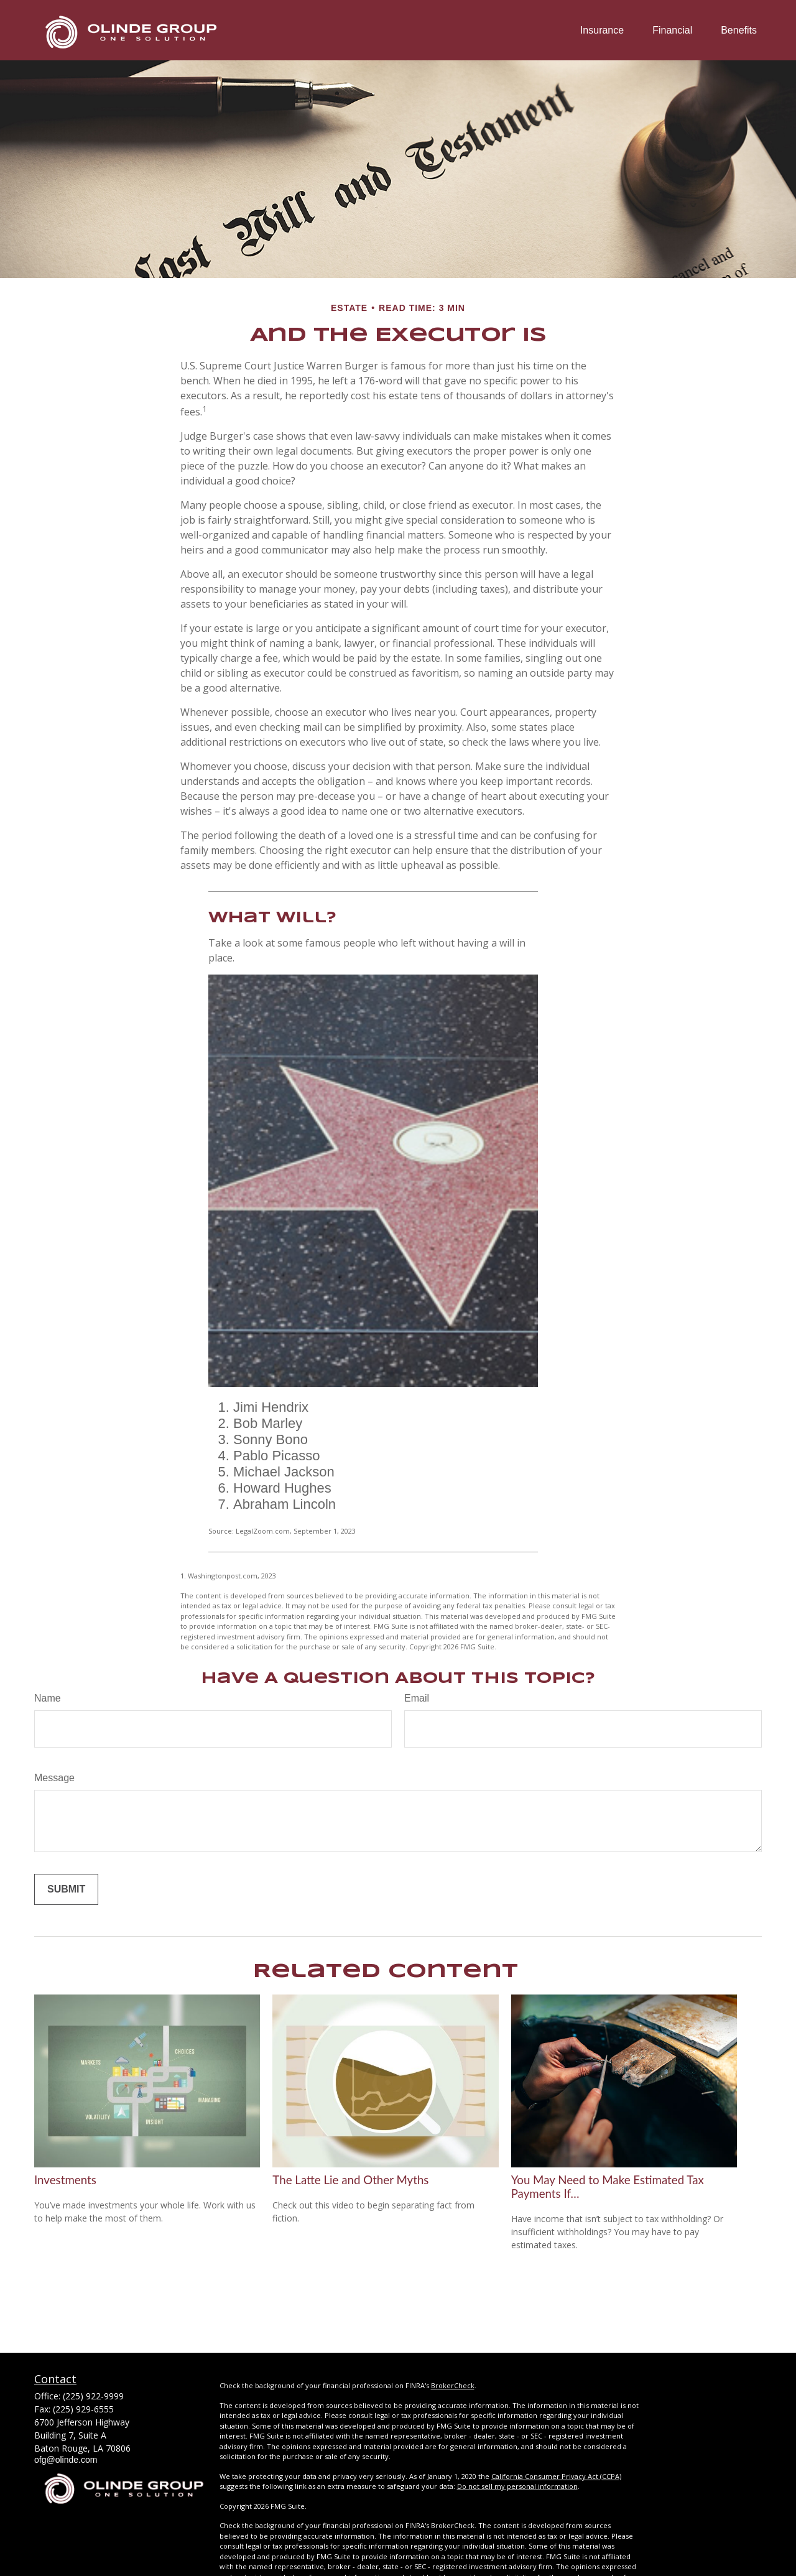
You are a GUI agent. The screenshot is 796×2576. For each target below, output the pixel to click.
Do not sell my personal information (517, 2486)
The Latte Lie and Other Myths (350, 2180)
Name (47, 1698)
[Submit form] (66, 1889)
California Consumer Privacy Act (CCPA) (556, 2476)
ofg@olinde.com (65, 2460)
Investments (65, 2180)
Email (416, 1698)
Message (54, 1777)
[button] (602, 30)
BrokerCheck (452, 2385)
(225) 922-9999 (93, 2396)
